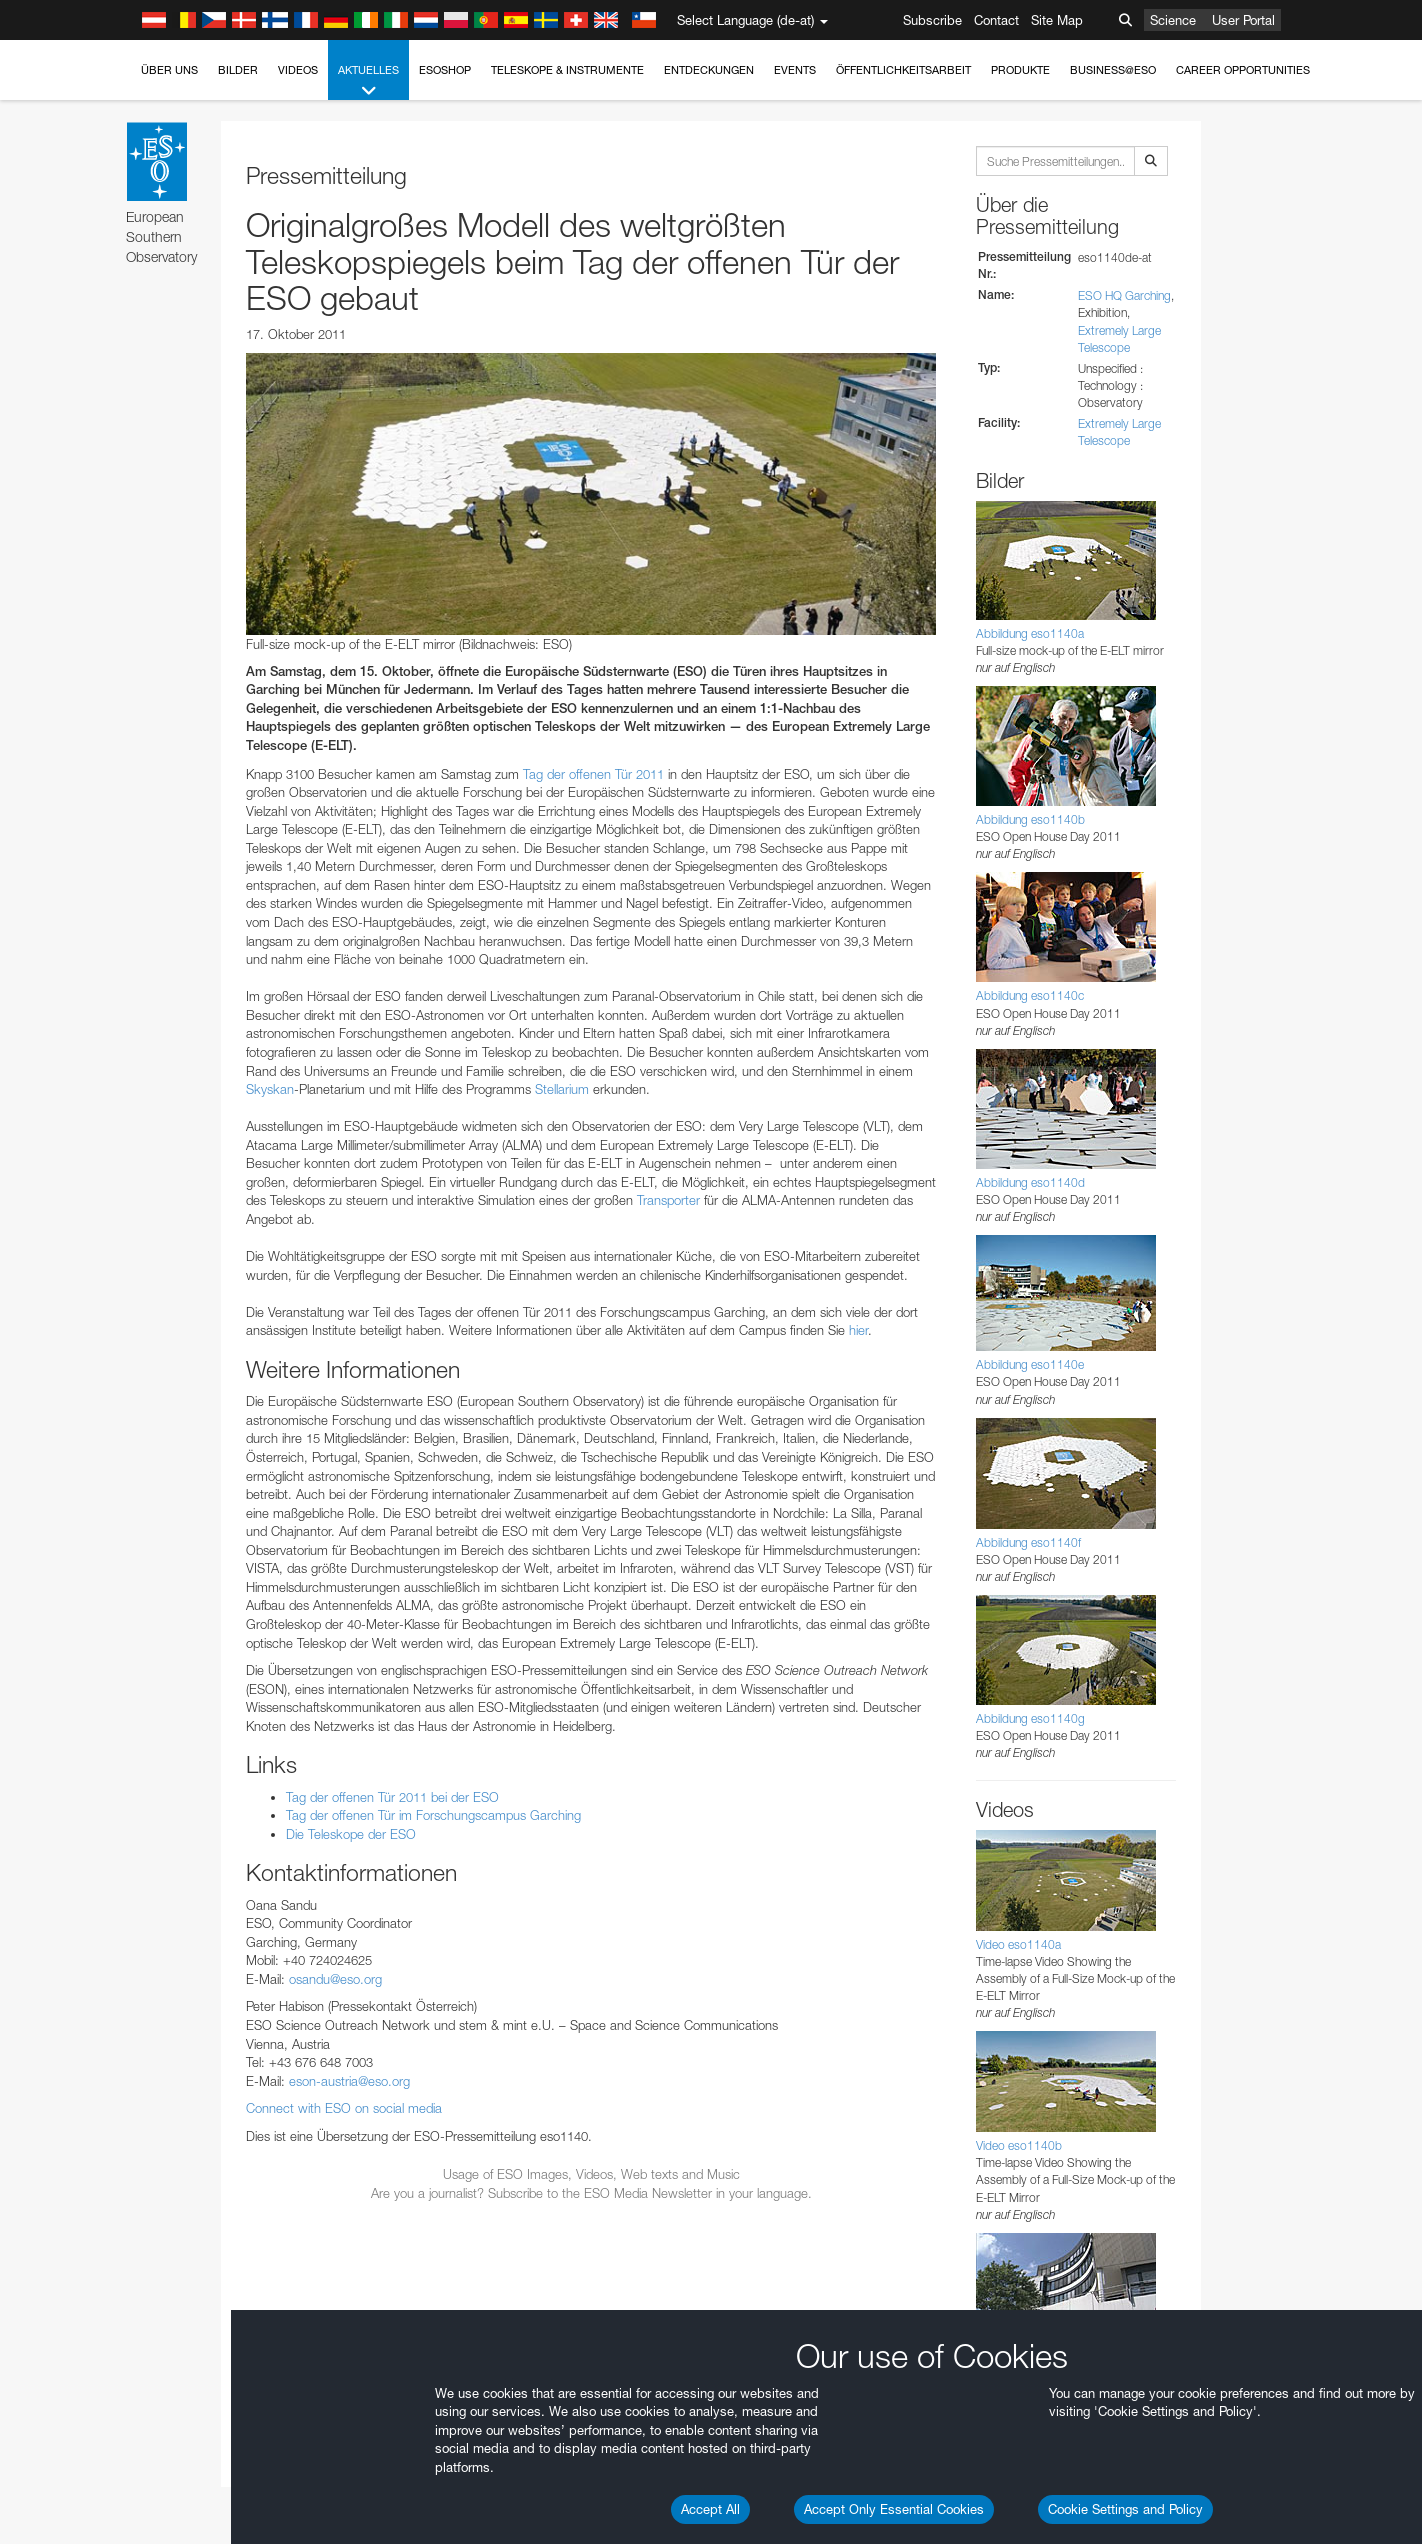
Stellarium (562, 1089)
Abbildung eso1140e (1030, 1364)
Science (1173, 20)
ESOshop (445, 70)
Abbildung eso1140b (1030, 819)
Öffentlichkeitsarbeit (903, 70)
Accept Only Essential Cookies (894, 2509)
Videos (298, 70)
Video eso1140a (1018, 1944)
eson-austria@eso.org (349, 2081)
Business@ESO (1113, 70)
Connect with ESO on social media (344, 2108)
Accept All (710, 2509)
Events (795, 70)
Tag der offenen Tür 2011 (593, 774)
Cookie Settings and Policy (1125, 2509)
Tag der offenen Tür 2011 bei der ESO (392, 1797)
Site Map (1057, 20)
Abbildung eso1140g (1030, 1718)
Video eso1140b (1019, 2145)
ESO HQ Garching (1124, 295)
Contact (996, 20)
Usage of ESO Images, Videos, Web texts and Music (591, 2174)
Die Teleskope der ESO (351, 1834)
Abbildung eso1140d (1030, 1182)
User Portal (1243, 20)
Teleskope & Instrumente (567, 70)
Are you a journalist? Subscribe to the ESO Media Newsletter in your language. (591, 2193)
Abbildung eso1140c (1030, 995)
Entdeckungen (709, 70)
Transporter (668, 1200)
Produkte (1020, 70)
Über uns (169, 70)
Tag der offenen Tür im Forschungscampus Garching (433, 1815)
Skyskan (270, 1089)
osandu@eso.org (335, 1979)
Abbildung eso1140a (1030, 633)
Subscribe (932, 20)
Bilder (238, 70)
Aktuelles (368, 81)
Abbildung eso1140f (1028, 1542)
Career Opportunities (1243, 70)
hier (858, 1330)
